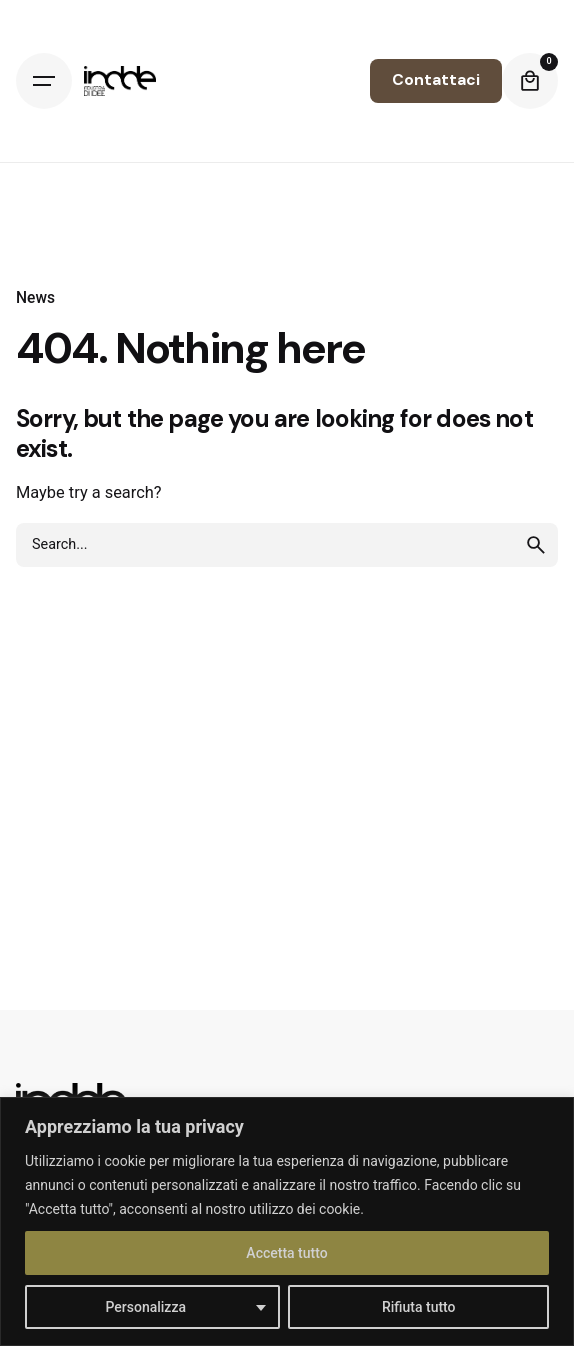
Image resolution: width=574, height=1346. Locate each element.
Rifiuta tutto (419, 1307)
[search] (536, 545)
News (35, 298)
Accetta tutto (286, 1253)
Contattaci (436, 80)
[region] (287, 1221)
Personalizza (145, 1307)
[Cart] (530, 81)
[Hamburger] (44, 81)
